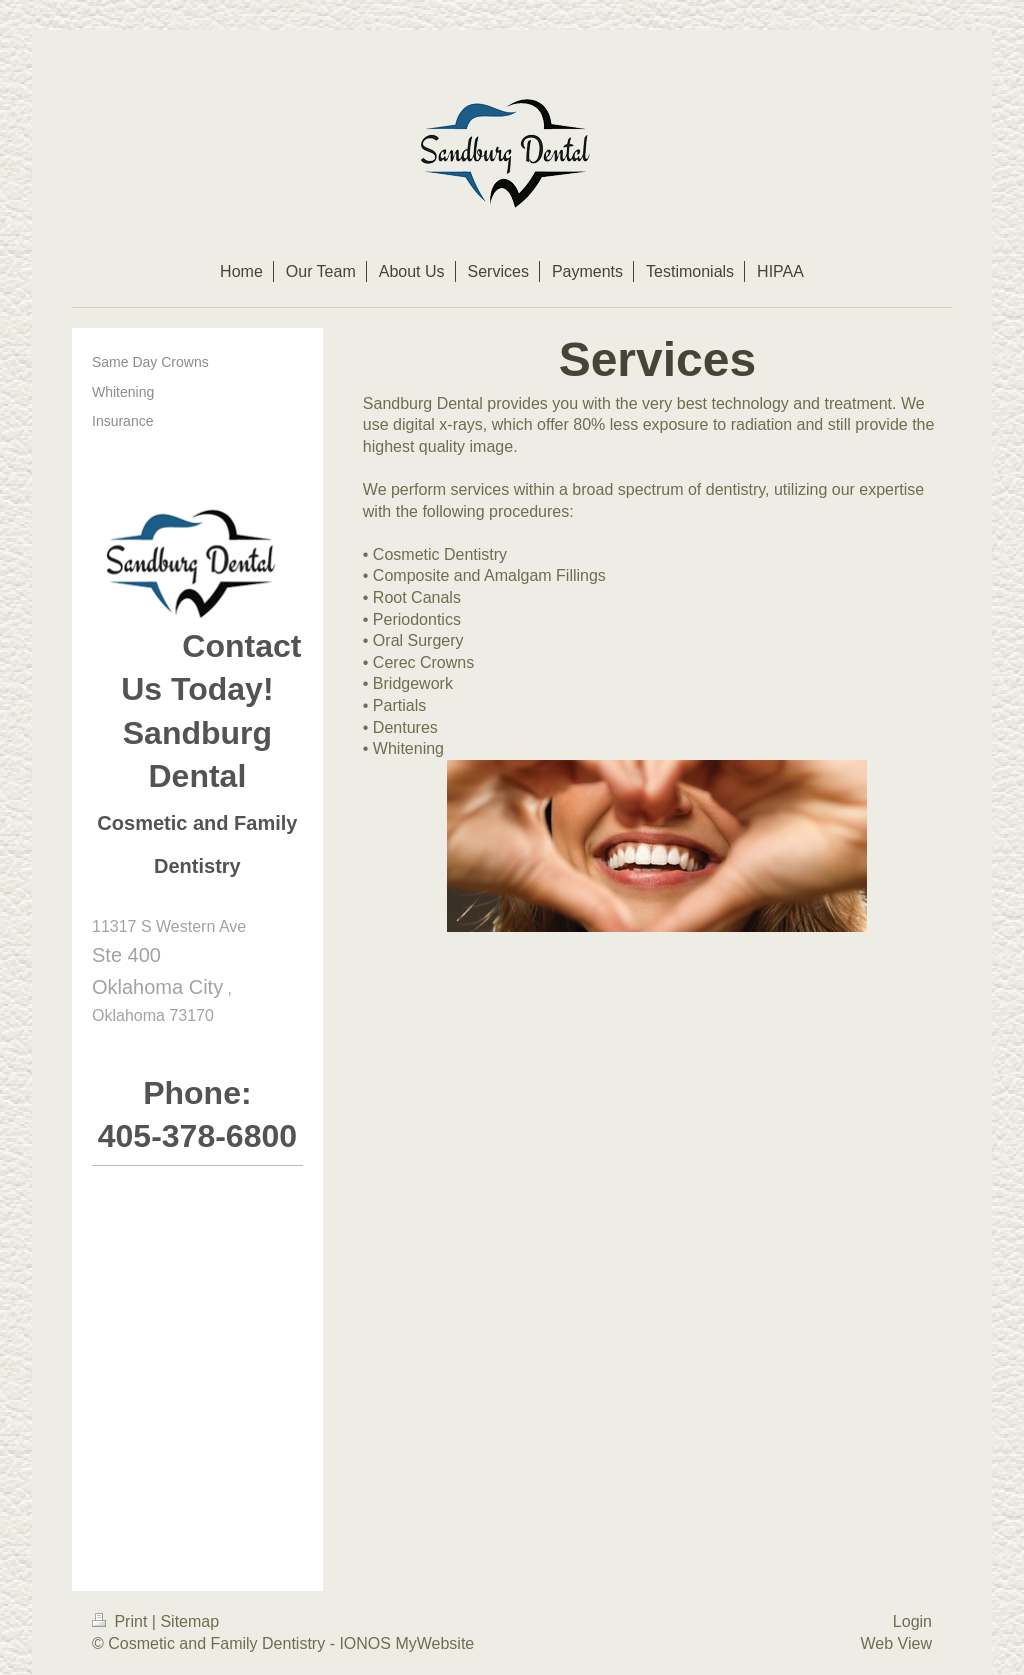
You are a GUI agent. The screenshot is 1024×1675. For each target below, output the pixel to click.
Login (912, 1621)
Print (122, 1621)
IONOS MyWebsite (406, 1643)
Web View (896, 1643)
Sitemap (189, 1621)
